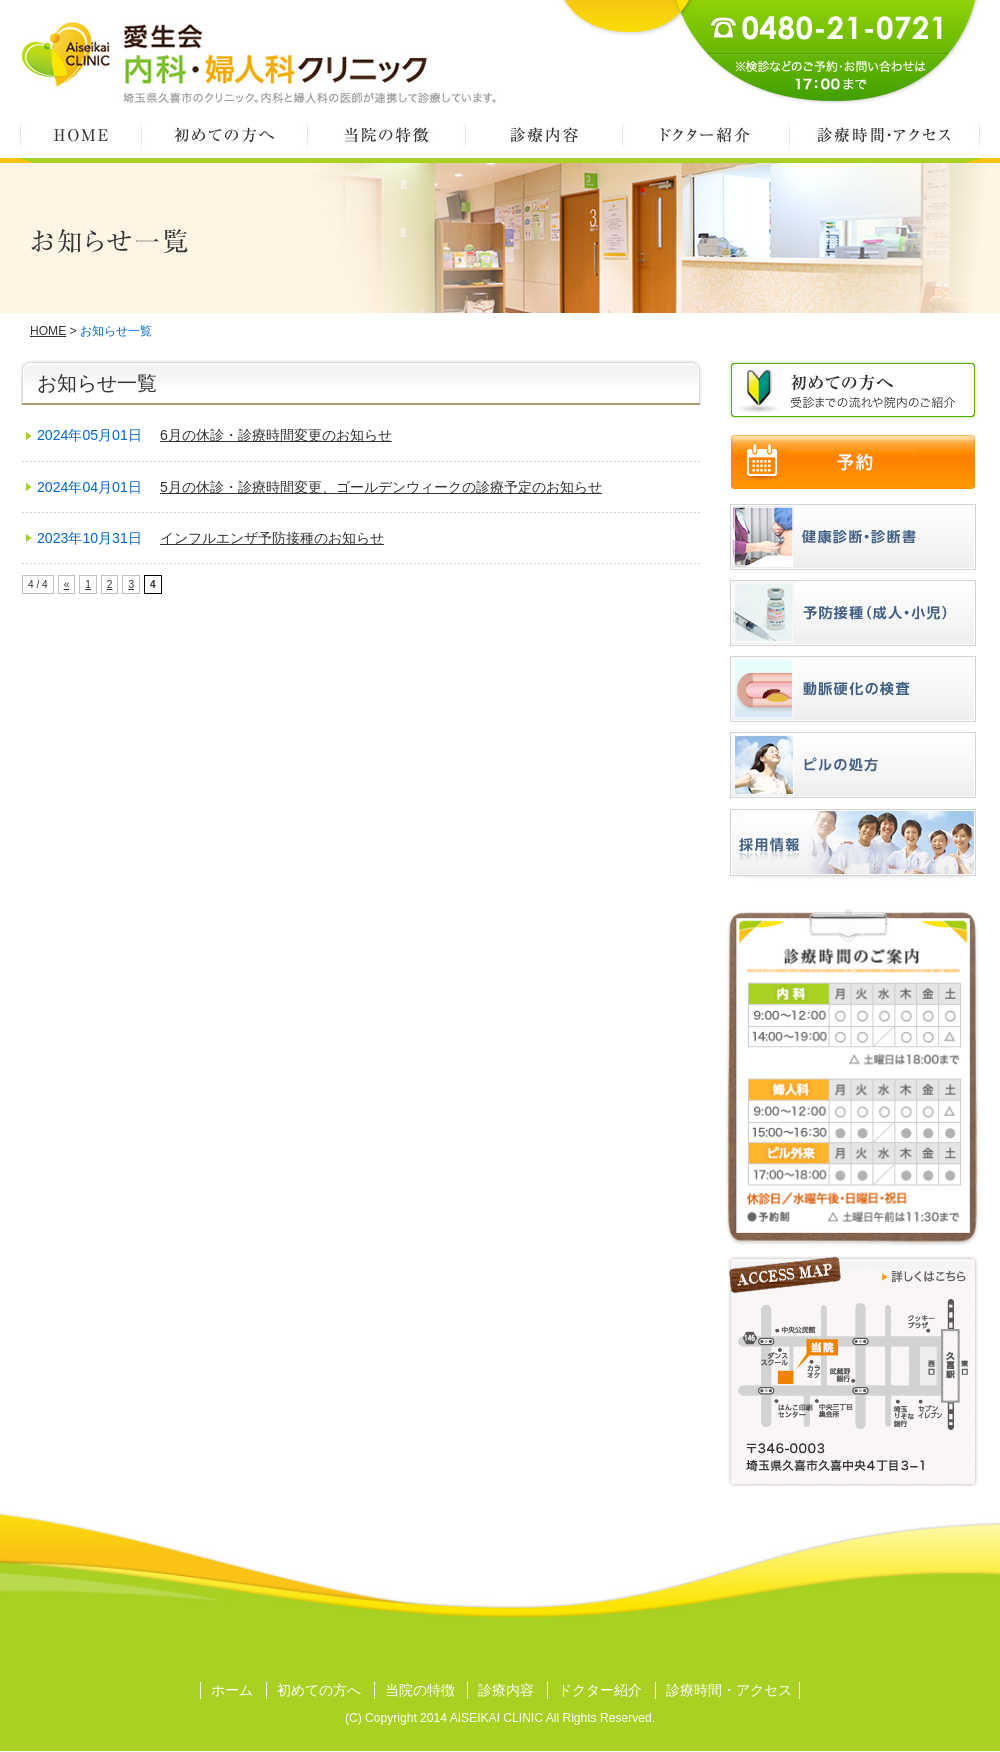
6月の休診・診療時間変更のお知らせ (276, 435)
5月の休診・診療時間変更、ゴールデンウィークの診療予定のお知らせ (381, 487)
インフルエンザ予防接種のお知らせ (272, 538)
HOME (80, 135)
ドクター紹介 (705, 135)
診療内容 (543, 135)
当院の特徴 (386, 135)
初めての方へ (224, 135)
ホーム (232, 1690)
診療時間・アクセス (884, 135)
